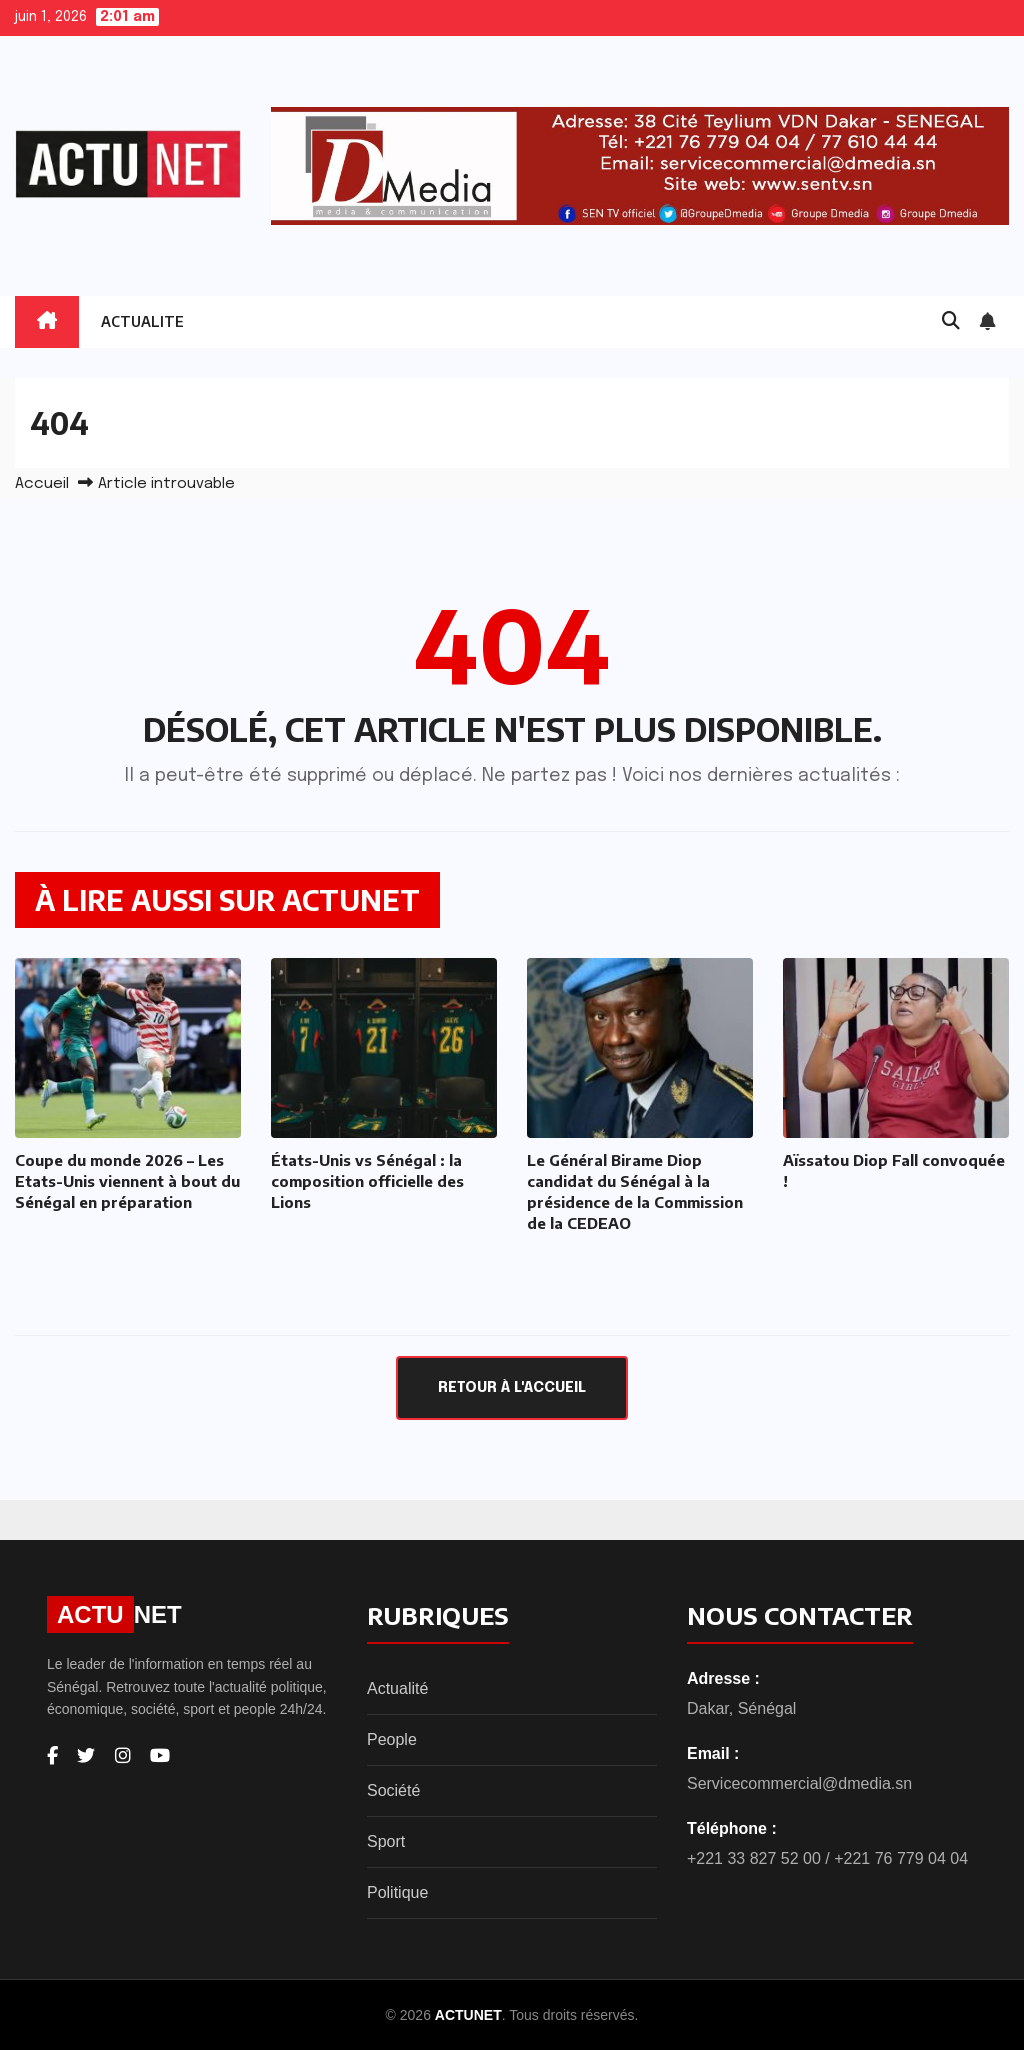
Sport (386, 1841)
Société (393, 1790)
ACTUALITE (142, 321)
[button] (951, 322)
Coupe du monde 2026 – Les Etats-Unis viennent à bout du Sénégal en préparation (127, 1181)
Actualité (397, 1688)
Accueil (42, 484)
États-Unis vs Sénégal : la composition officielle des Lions (367, 1181)
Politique (397, 1892)
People (392, 1739)
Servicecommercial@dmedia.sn (799, 1783)
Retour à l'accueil (512, 1388)
